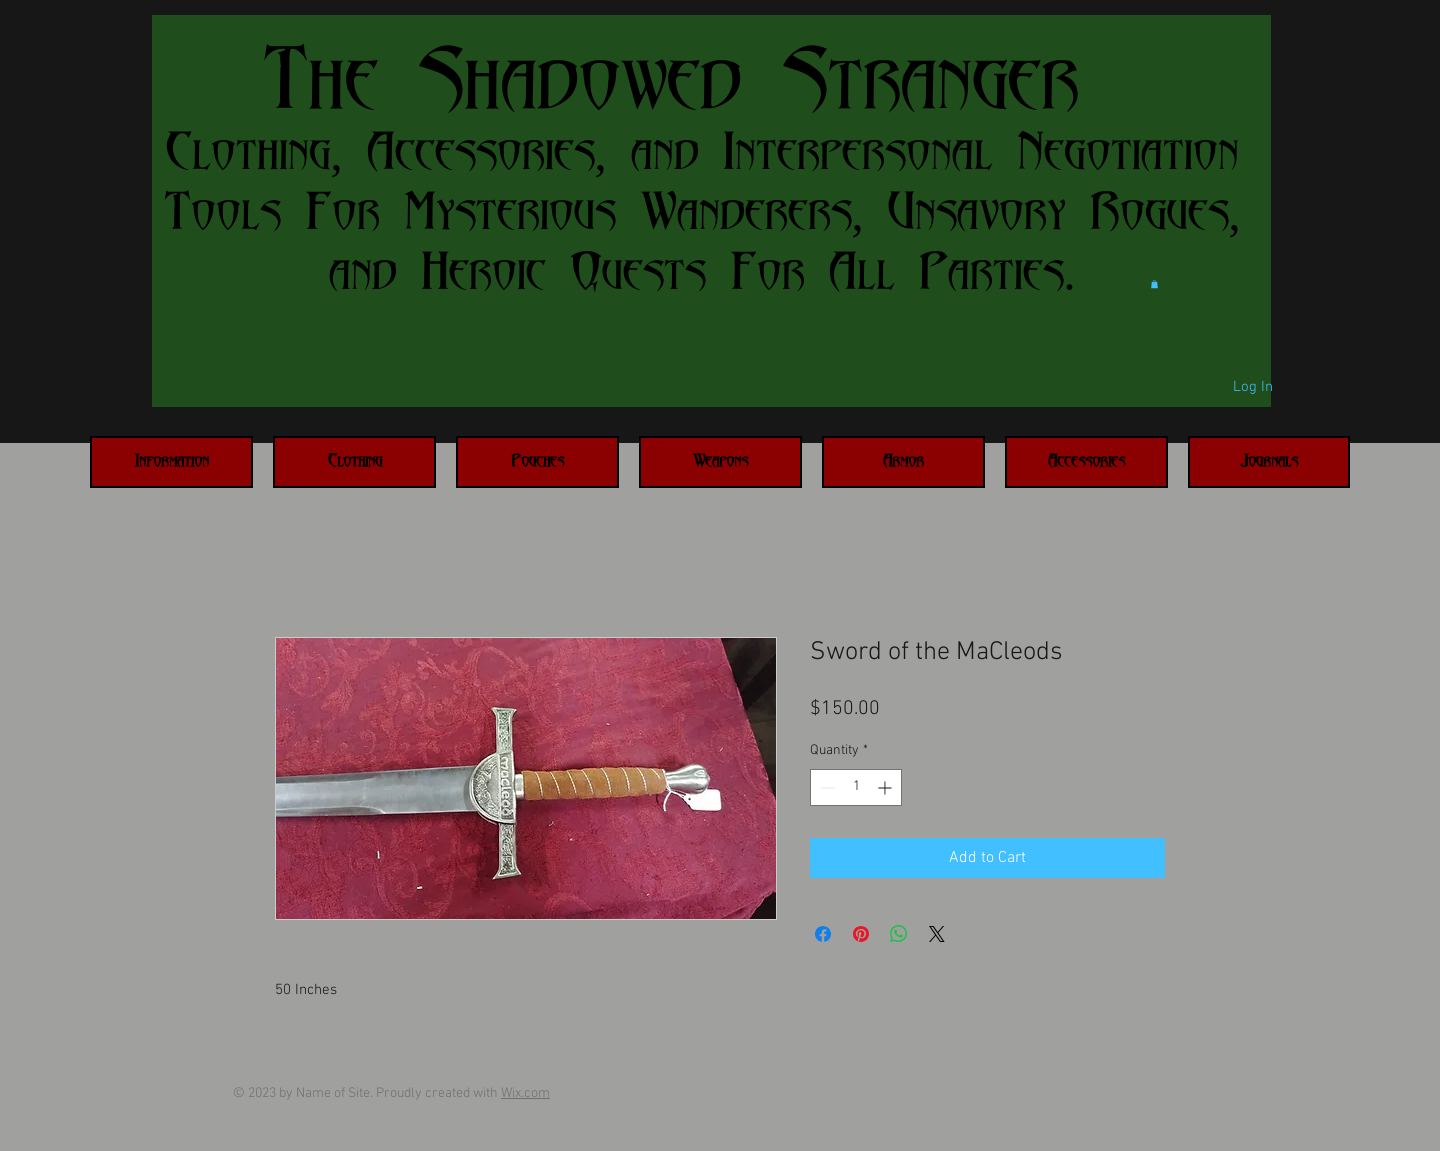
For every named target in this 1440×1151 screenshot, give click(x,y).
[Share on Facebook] (823, 934)
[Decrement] (825, 787)
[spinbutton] (856, 787)
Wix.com (525, 1093)
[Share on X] (937, 934)
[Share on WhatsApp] (899, 934)
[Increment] (886, 787)
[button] (1154, 284)
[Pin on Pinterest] (861, 934)
